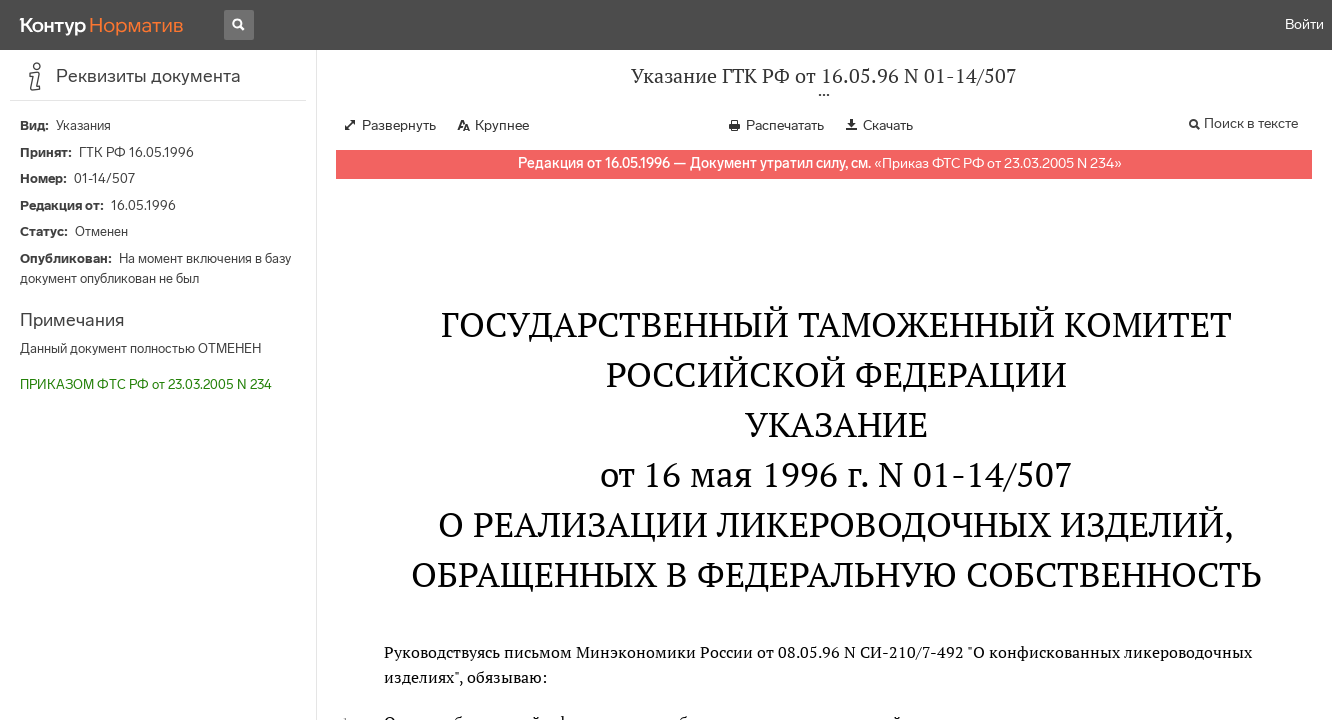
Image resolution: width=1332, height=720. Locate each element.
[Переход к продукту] (102, 25)
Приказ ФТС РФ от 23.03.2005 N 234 (998, 163)
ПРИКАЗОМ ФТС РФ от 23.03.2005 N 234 (146, 384)
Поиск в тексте (1251, 123)
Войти (1304, 24)
